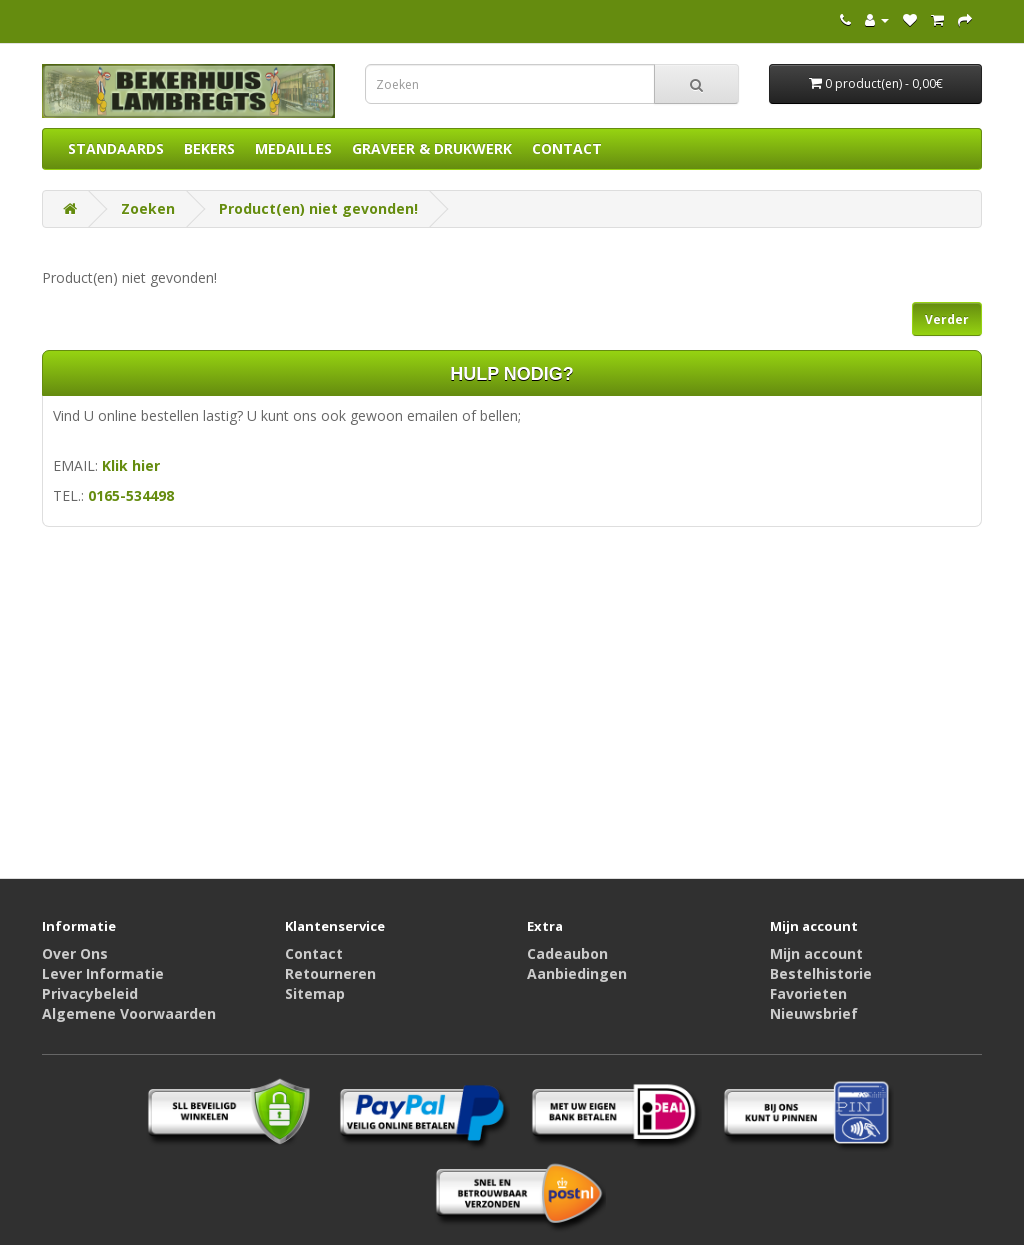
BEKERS (209, 148)
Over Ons (75, 953)
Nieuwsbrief (814, 1013)
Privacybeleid (90, 993)
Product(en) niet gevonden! (318, 208)
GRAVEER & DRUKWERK (432, 148)
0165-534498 (131, 495)
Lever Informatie (103, 973)
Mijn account (816, 953)
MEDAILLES (293, 148)
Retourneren (330, 973)
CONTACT (567, 148)
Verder (947, 319)
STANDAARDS (116, 148)
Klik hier (131, 465)
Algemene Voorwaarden (129, 1013)
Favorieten (808, 993)
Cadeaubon (567, 953)
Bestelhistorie (821, 973)
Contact (314, 953)
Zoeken (148, 208)
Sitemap (315, 993)
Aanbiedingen (577, 973)
